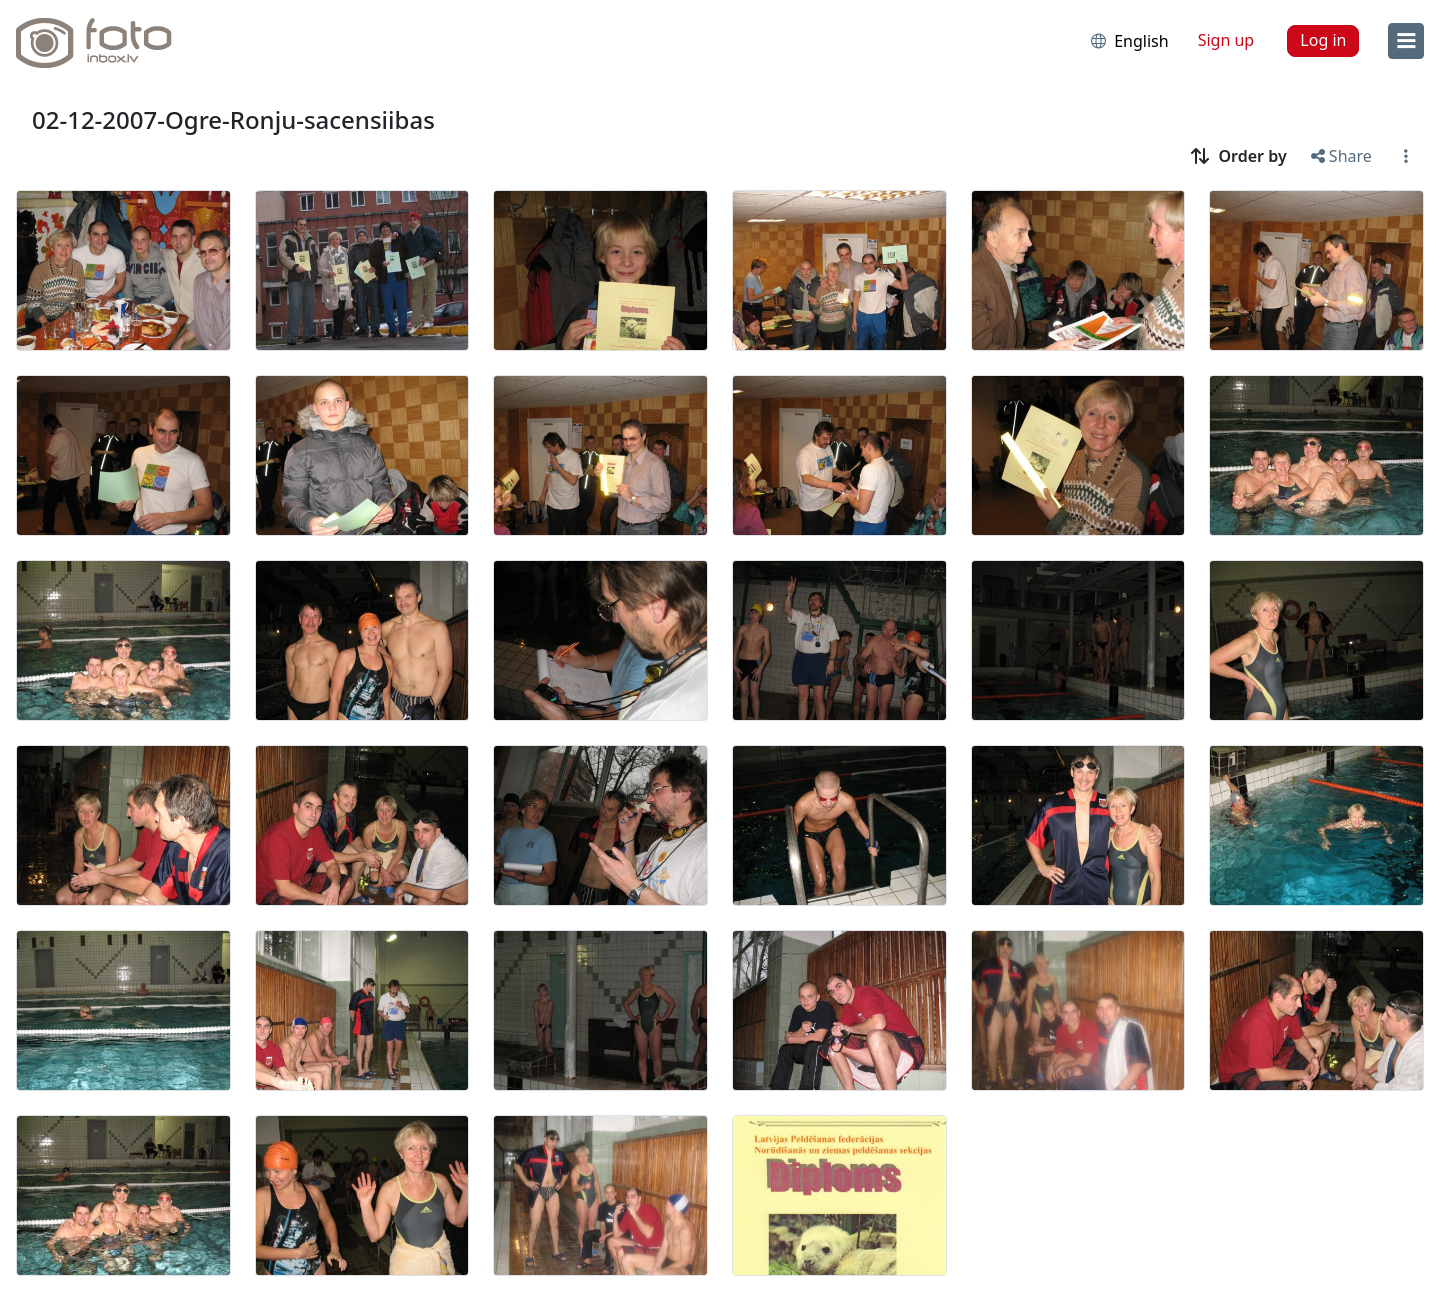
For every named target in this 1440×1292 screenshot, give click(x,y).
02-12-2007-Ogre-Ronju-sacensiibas (233, 119)
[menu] (1406, 41)
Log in (1323, 40)
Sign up (1226, 40)
